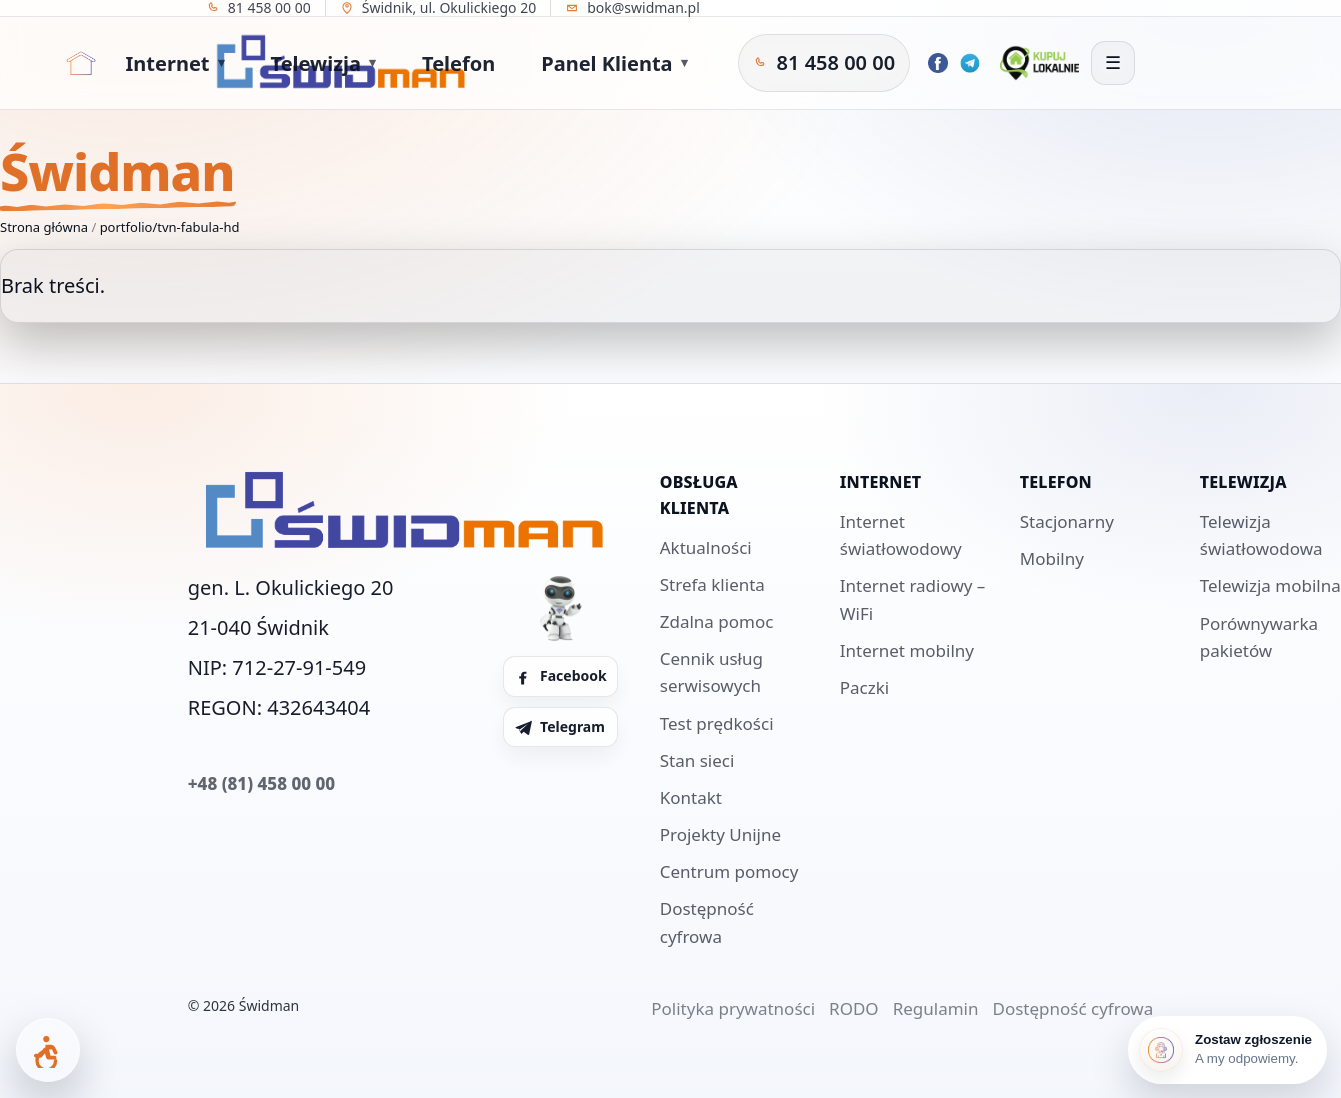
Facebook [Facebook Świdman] (560, 675)
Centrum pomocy (729, 871)
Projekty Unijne (720, 834)
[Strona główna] (81, 63)
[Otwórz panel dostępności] (48, 1050)
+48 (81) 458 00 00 (261, 783)
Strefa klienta (712, 584)
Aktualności (706, 547)
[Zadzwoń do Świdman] (824, 63)
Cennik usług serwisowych (711, 672)
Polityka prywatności (733, 1008)
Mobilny (1052, 558)
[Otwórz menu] (1113, 63)
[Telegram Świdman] (970, 63)
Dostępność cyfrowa (707, 922)
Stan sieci (697, 760)
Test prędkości (717, 723)
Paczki (864, 687)
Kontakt (691, 797)
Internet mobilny (907, 650)
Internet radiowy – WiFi (913, 599)
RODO (854, 1008)
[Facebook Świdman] (938, 63)
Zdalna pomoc (717, 621)
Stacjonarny (1067, 521)
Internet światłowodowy (901, 535)
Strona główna (44, 227)
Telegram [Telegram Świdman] (559, 726)
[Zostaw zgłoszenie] (1227, 1050)
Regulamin (936, 1008)
